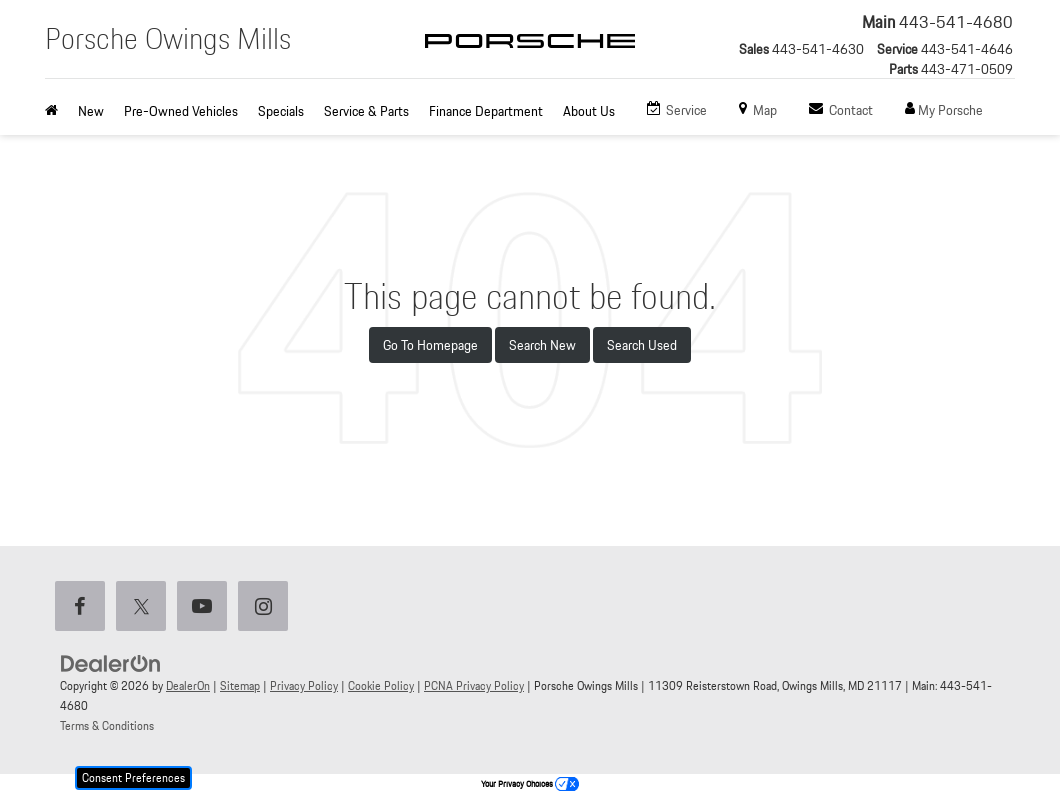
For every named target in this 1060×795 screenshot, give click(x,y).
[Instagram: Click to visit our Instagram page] (267, 607)
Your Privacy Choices (530, 784)
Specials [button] (281, 111)
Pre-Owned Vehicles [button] (181, 111)
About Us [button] (589, 111)
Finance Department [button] (486, 111)
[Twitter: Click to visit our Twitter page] (145, 607)
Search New (542, 345)
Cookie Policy (381, 685)
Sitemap (240, 685)
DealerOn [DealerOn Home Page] (188, 685)
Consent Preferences (133, 777)
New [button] (91, 111)
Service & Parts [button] (366, 111)
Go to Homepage (430, 345)
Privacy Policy (304, 685)
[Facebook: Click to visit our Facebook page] (84, 607)
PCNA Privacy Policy (474, 685)
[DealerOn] (111, 663)
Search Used (642, 345)
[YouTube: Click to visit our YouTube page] (206, 607)
